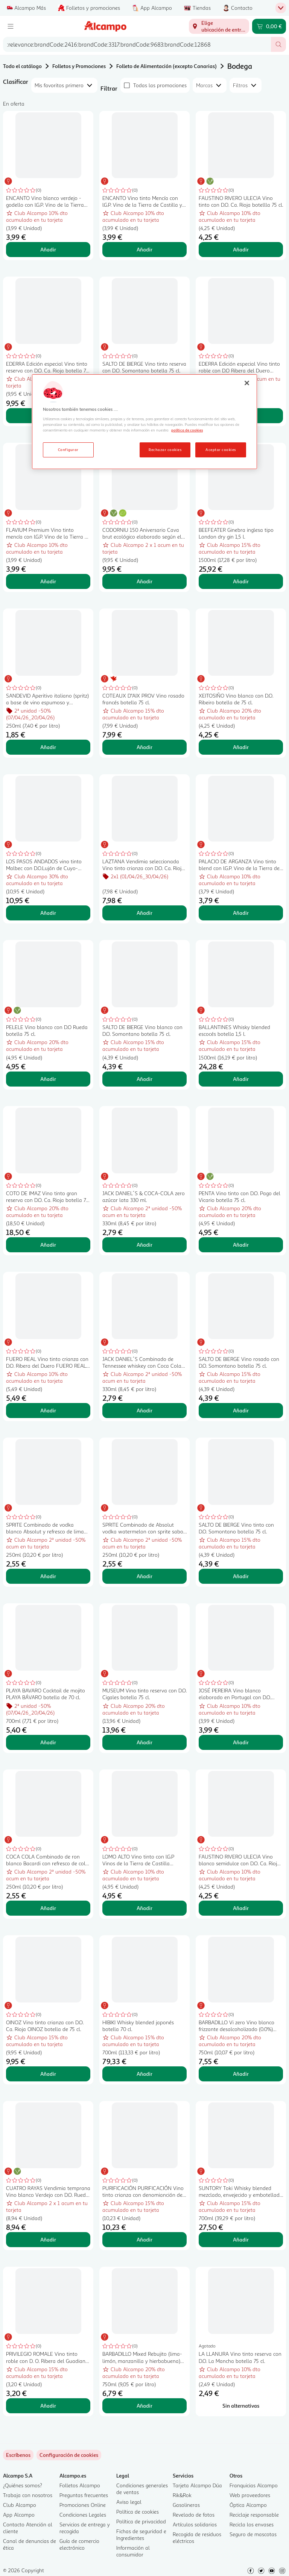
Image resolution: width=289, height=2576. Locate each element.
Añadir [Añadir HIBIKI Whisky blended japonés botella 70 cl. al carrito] (144, 2073)
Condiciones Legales (82, 2514)
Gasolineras (186, 2505)
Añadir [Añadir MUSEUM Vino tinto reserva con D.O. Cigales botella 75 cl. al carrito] (144, 1742)
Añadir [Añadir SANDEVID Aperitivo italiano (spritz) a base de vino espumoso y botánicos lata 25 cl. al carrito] (48, 747)
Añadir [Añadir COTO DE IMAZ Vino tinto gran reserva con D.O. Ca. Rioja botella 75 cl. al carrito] (48, 1244)
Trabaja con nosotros (27, 2495)
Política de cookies (137, 2511)
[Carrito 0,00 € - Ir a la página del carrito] (269, 26)
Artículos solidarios (195, 2524)
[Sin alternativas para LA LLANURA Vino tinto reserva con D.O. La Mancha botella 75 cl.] (241, 2405)
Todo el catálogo (22, 66)
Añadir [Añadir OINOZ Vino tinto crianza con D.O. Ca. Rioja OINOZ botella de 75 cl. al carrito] (48, 2073)
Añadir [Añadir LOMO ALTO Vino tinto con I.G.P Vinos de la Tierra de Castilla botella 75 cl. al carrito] (144, 1908)
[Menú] (10, 26)
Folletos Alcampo (79, 2485)
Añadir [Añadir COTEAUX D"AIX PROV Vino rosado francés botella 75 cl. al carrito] (144, 747)
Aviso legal (128, 2502)
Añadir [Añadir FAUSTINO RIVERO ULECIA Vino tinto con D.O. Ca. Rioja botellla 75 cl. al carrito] (241, 249)
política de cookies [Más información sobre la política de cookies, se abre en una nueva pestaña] (187, 430)
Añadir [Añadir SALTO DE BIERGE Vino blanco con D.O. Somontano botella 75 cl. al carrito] (144, 1079)
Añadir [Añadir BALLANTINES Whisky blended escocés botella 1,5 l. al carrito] (241, 1079)
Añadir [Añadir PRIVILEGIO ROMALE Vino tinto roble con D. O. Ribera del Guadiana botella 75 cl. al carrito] (48, 2405)
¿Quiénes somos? (22, 2485)
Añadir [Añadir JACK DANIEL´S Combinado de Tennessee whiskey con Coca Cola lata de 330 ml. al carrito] (144, 1410)
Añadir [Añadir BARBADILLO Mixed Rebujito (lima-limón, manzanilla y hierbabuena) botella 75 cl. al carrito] (144, 2405)
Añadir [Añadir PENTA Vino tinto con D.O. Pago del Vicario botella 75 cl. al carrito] (241, 1244)
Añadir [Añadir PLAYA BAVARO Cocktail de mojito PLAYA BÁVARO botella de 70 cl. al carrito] (48, 1742)
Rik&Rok (182, 2495)
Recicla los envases (252, 2524)
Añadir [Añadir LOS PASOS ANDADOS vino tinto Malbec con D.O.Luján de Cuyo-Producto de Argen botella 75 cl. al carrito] (48, 913)
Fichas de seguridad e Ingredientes (141, 2534)
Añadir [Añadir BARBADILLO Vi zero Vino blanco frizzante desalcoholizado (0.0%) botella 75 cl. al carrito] (241, 2073)
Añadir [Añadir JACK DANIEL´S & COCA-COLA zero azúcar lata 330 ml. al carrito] (144, 1244)
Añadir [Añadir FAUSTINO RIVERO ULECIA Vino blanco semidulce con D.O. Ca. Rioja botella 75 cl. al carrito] (241, 1908)
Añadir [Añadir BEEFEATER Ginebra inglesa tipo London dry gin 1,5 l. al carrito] (241, 581)
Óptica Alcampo (248, 2505)
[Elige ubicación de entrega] (219, 26)
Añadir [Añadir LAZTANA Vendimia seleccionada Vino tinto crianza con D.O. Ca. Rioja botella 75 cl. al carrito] (144, 913)
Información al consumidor (133, 2551)
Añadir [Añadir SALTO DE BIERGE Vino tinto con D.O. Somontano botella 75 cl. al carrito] (241, 1576)
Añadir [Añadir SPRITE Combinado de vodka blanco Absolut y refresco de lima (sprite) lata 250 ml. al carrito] (48, 1576)
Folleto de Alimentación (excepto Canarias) (166, 66)
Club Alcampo (19, 2505)
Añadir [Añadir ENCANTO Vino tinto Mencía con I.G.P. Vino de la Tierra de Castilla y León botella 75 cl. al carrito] (144, 249)
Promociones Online (82, 2505)
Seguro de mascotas (253, 2534)
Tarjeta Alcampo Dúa (197, 2485)
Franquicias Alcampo (254, 2485)
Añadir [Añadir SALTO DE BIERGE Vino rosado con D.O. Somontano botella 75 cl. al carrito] (241, 1410)
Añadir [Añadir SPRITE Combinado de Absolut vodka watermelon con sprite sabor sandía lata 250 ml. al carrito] (144, 1576)
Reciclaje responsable (254, 2514)
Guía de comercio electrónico (79, 2544)
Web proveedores (250, 2495)
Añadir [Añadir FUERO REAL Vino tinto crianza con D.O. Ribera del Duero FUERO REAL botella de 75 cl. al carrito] (48, 1410)
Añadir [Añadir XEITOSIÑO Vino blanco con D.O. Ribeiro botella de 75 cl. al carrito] (241, 747)
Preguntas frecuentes (83, 2495)
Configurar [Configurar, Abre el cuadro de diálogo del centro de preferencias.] (68, 449)
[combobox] (137, 44)
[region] (144, 421)
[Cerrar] (247, 383)
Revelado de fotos (193, 2514)
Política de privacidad (141, 2521)
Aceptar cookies (220, 449)
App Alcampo (19, 2514)
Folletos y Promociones (79, 66)
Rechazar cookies (165, 449)
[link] (69, 2455)
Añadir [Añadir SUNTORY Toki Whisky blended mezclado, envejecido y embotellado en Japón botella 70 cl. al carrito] (241, 2239)
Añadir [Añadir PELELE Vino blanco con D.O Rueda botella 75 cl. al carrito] (48, 1079)
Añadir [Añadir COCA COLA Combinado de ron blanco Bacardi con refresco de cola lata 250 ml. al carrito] (48, 1908)
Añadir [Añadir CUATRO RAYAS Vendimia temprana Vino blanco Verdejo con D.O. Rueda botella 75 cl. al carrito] (48, 2239)
